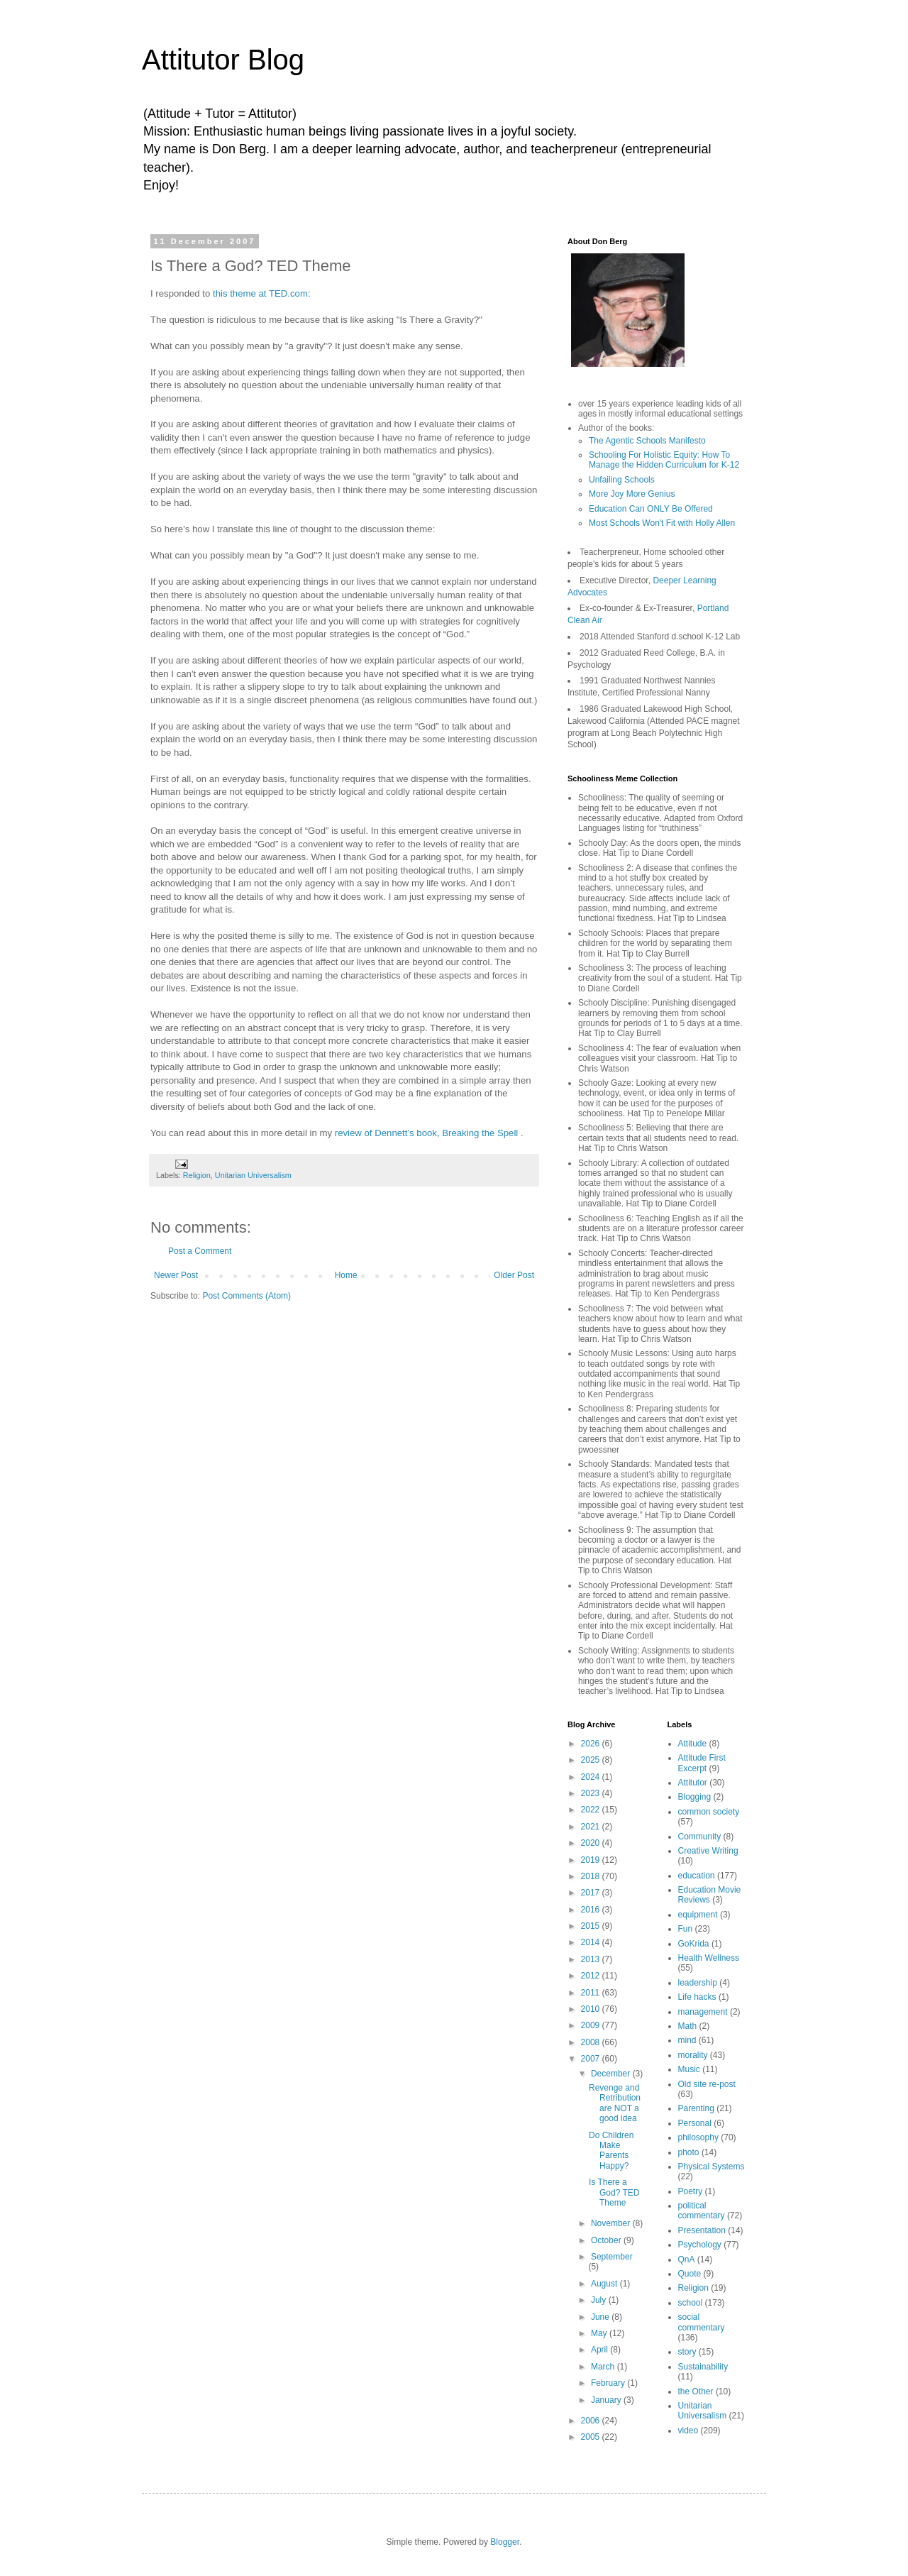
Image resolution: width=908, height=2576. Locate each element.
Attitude (692, 1744)
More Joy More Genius (632, 494)
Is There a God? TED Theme (614, 2192)
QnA (686, 2259)
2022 (591, 1810)
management (703, 2012)
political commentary (701, 2210)
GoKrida (693, 1944)
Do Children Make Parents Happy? (611, 2150)
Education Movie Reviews (709, 1895)
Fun (685, 1929)
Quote (690, 2274)
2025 (591, 1760)
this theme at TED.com (260, 293)
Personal (695, 2123)
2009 (591, 2025)
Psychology (699, 2245)
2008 (591, 2042)
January (607, 2400)
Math (687, 2026)
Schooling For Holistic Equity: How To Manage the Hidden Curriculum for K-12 (664, 460)
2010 (591, 2009)
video (688, 2430)
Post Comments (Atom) (246, 1296)
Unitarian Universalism (253, 1175)
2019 (591, 1860)
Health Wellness (708, 1958)
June (601, 2317)
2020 (591, 1843)
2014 (591, 1942)
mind (687, 2040)
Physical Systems (711, 2167)
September (612, 2257)
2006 (591, 2421)
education (696, 1876)
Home (346, 1275)
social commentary (701, 2322)
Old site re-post (707, 2084)
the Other (696, 2391)
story (687, 2352)
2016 (591, 1910)
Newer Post (176, 1275)
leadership (697, 1983)
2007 (591, 2059)
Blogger (504, 2542)
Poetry (690, 2191)
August (605, 2284)
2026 (591, 1744)
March (604, 2367)
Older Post (514, 1275)
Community (699, 1837)
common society (709, 1812)
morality (693, 2055)
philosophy (698, 2137)
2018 (591, 1876)
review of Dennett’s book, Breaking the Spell (428, 1133)
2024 (591, 1777)
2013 (591, 1959)
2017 (591, 1893)
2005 (591, 2437)
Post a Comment (199, 1251)
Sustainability (703, 2367)
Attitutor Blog (223, 59)
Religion (197, 1175)
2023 (591, 1793)
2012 (591, 1976)
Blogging (695, 1797)
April (600, 2350)
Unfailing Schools (622, 480)
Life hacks (697, 1997)
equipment (698, 1915)
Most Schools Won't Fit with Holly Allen (662, 523)
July (600, 2300)
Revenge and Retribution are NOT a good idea (615, 2103)
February (609, 2383)
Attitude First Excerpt (702, 1763)
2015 (591, 1926)
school (690, 2303)
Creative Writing (708, 1851)
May (600, 2333)
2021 (591, 1827)
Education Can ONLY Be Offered (651, 509)
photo (688, 2152)
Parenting (696, 2108)
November (612, 2223)
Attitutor (692, 1783)
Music (689, 2069)
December (612, 2074)
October (607, 2240)
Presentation (702, 2230)
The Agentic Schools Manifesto (647, 441)
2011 (591, 1993)
